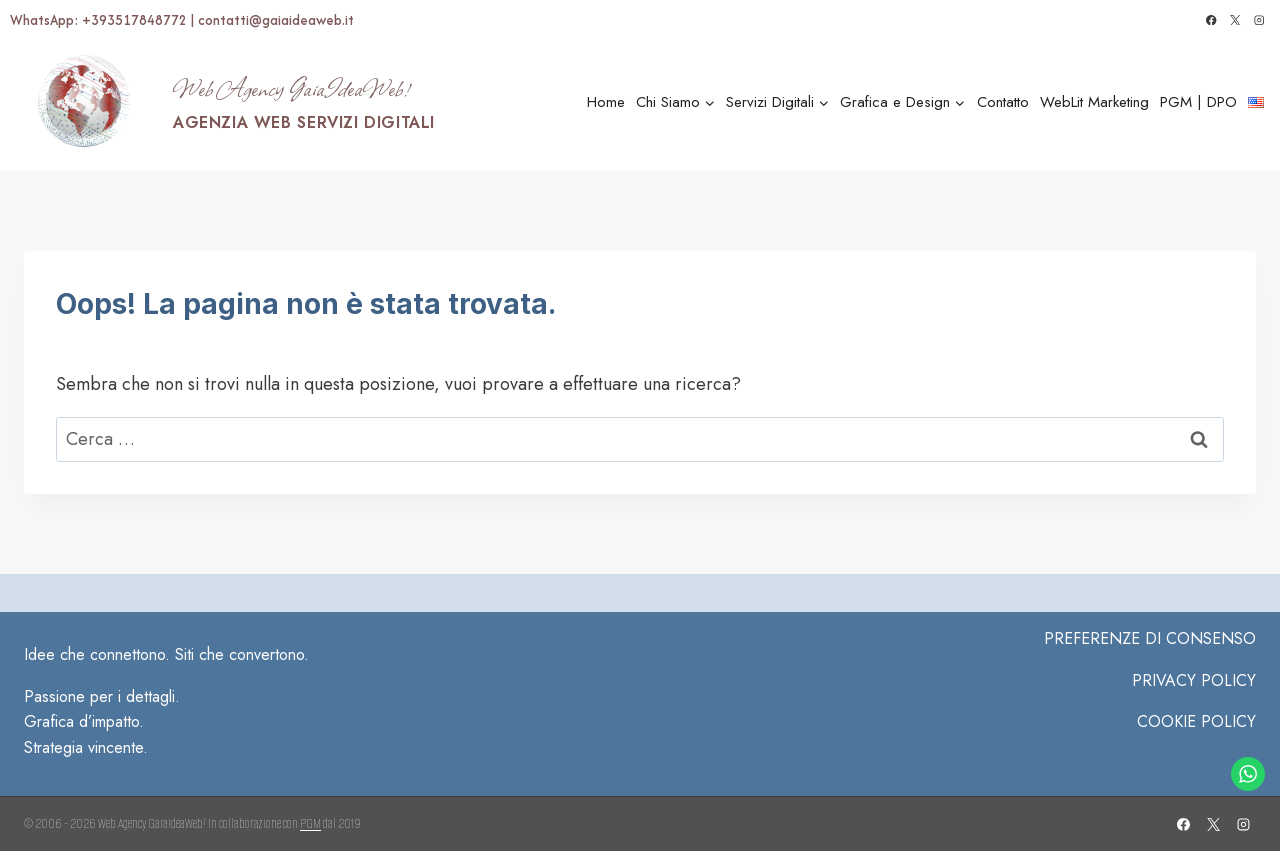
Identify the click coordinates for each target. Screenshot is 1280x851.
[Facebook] (1211, 20)
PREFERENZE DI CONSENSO (1150, 638)
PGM (310, 823)
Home (606, 102)
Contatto (1003, 102)
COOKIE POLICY (1196, 721)
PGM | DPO (1198, 102)
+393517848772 (136, 20)
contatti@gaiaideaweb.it (276, 20)
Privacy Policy (1194, 680)
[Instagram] (1259, 20)
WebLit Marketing (1094, 102)
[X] (1235, 20)
